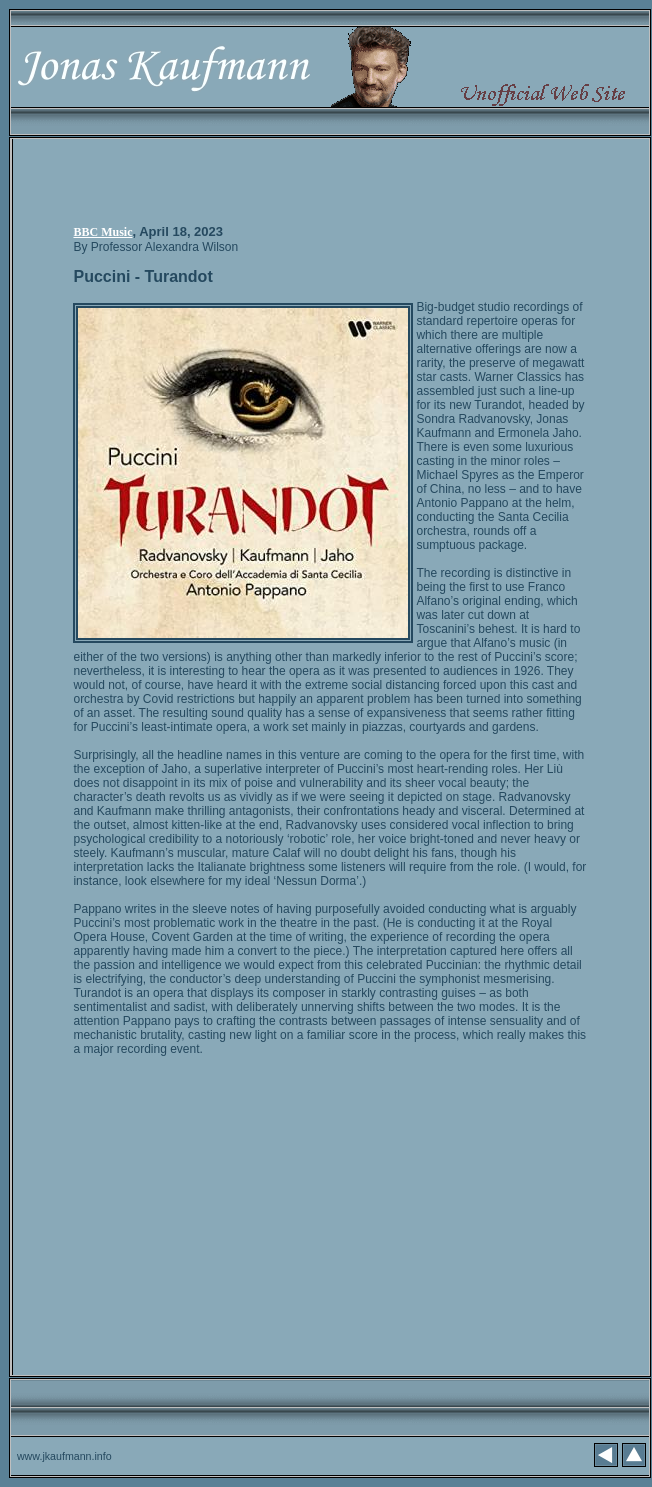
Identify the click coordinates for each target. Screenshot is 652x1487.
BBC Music (102, 232)
